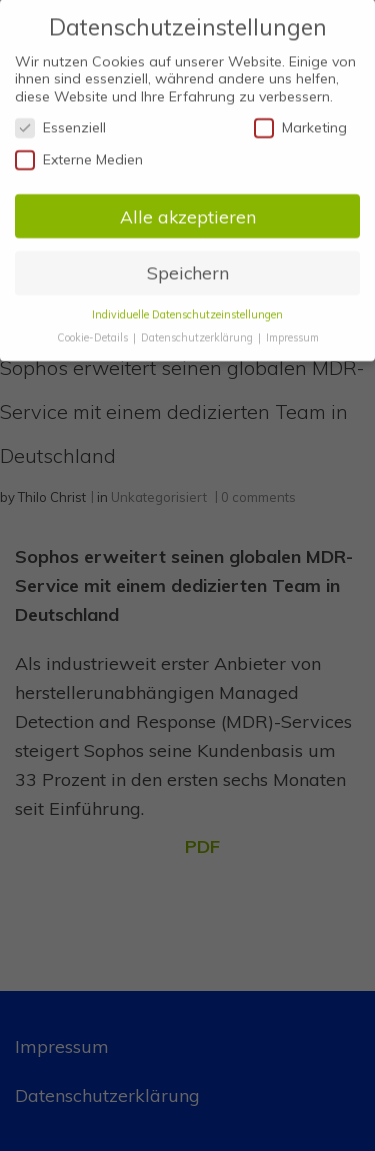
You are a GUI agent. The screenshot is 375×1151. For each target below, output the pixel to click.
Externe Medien (79, 149)
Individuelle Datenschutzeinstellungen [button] (187, 305)
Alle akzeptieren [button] (188, 206)
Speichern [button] (188, 263)
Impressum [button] (292, 328)
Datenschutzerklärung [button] (198, 328)
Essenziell (60, 118)
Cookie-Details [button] (94, 328)
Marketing (300, 118)
